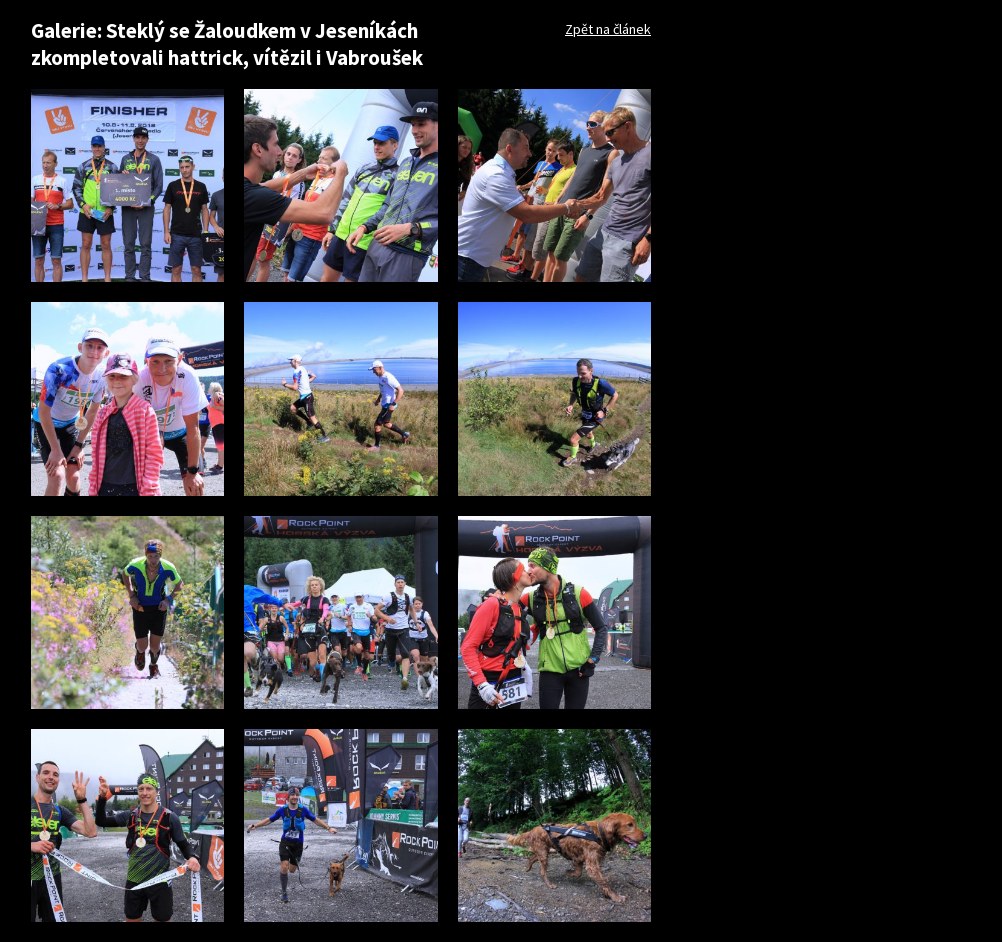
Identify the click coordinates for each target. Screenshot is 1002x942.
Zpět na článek (608, 29)
